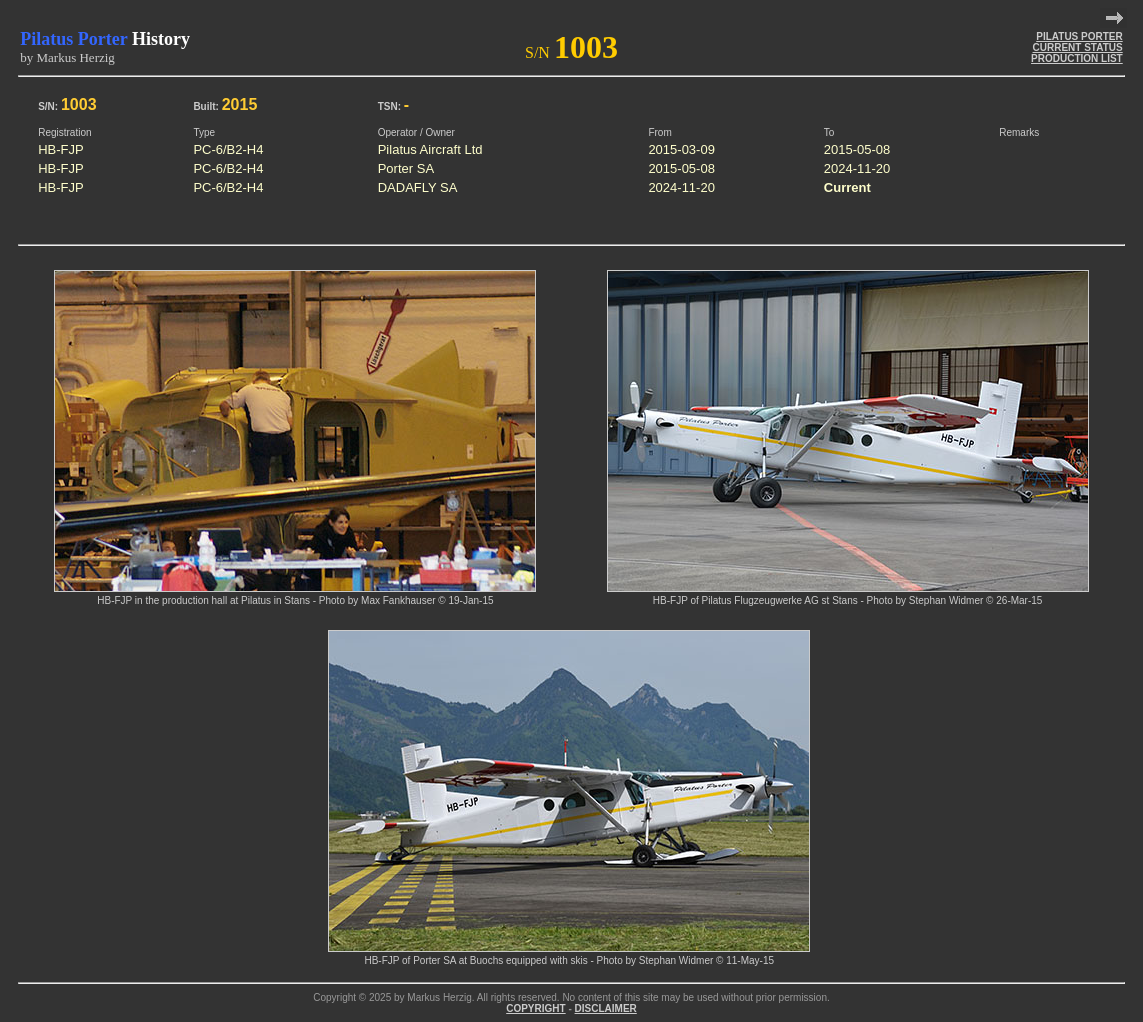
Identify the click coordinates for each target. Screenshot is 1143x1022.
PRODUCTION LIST (1077, 58)
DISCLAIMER (606, 1008)
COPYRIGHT (535, 1008)
